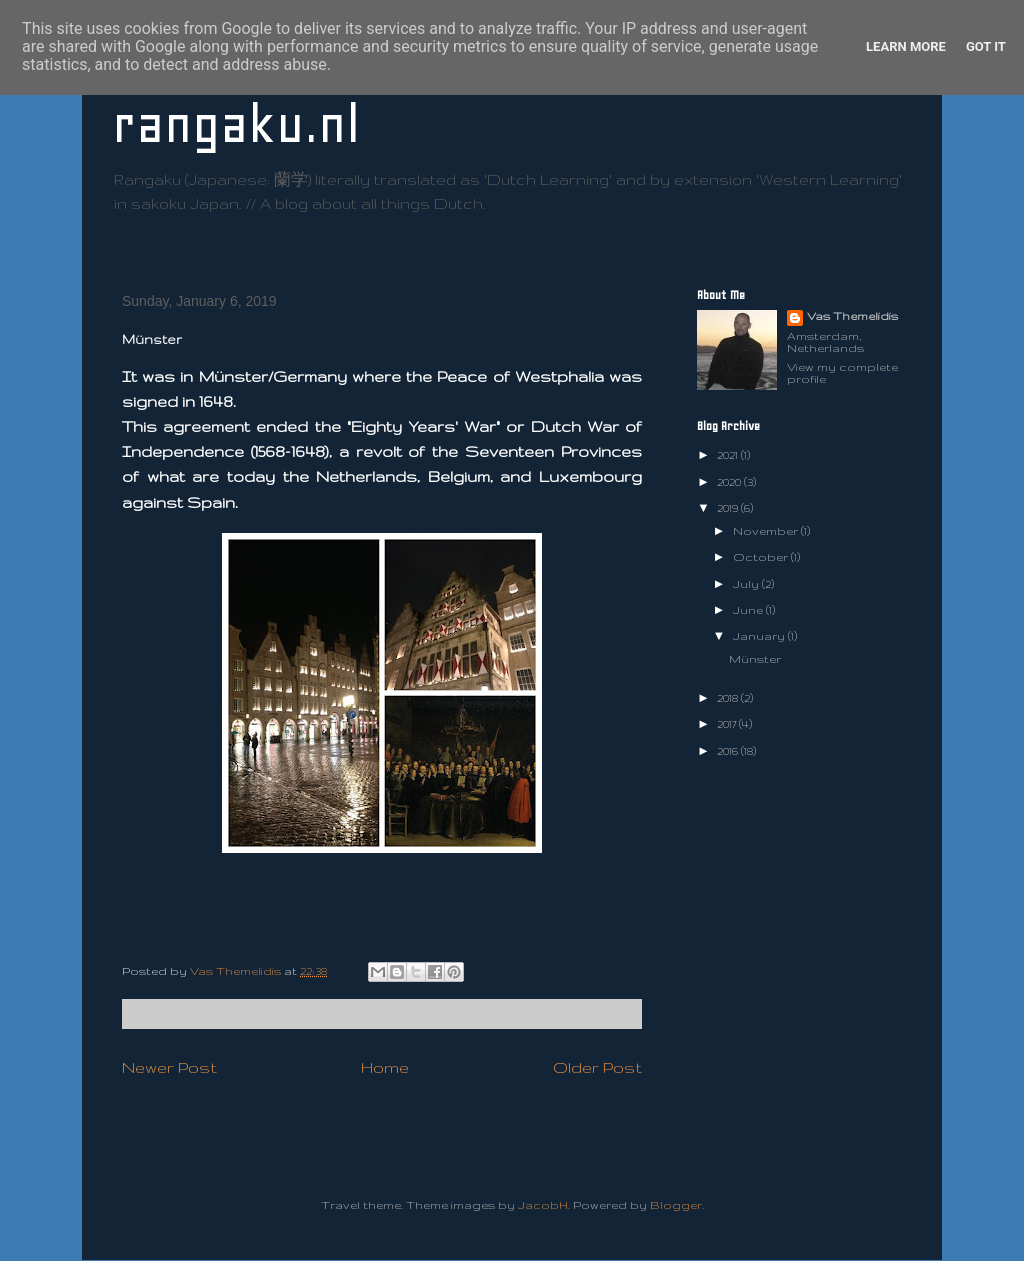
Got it (986, 46)
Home (385, 1067)
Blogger (676, 1205)
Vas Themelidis (852, 316)
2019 (729, 508)
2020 (730, 482)
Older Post (597, 1067)
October (762, 557)
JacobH (543, 1205)
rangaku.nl (236, 124)
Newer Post (169, 1067)
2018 (729, 698)
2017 (728, 724)
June (749, 610)
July (747, 584)
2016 (729, 751)
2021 (729, 455)
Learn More (906, 46)
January (760, 636)
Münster (755, 659)
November (767, 531)
